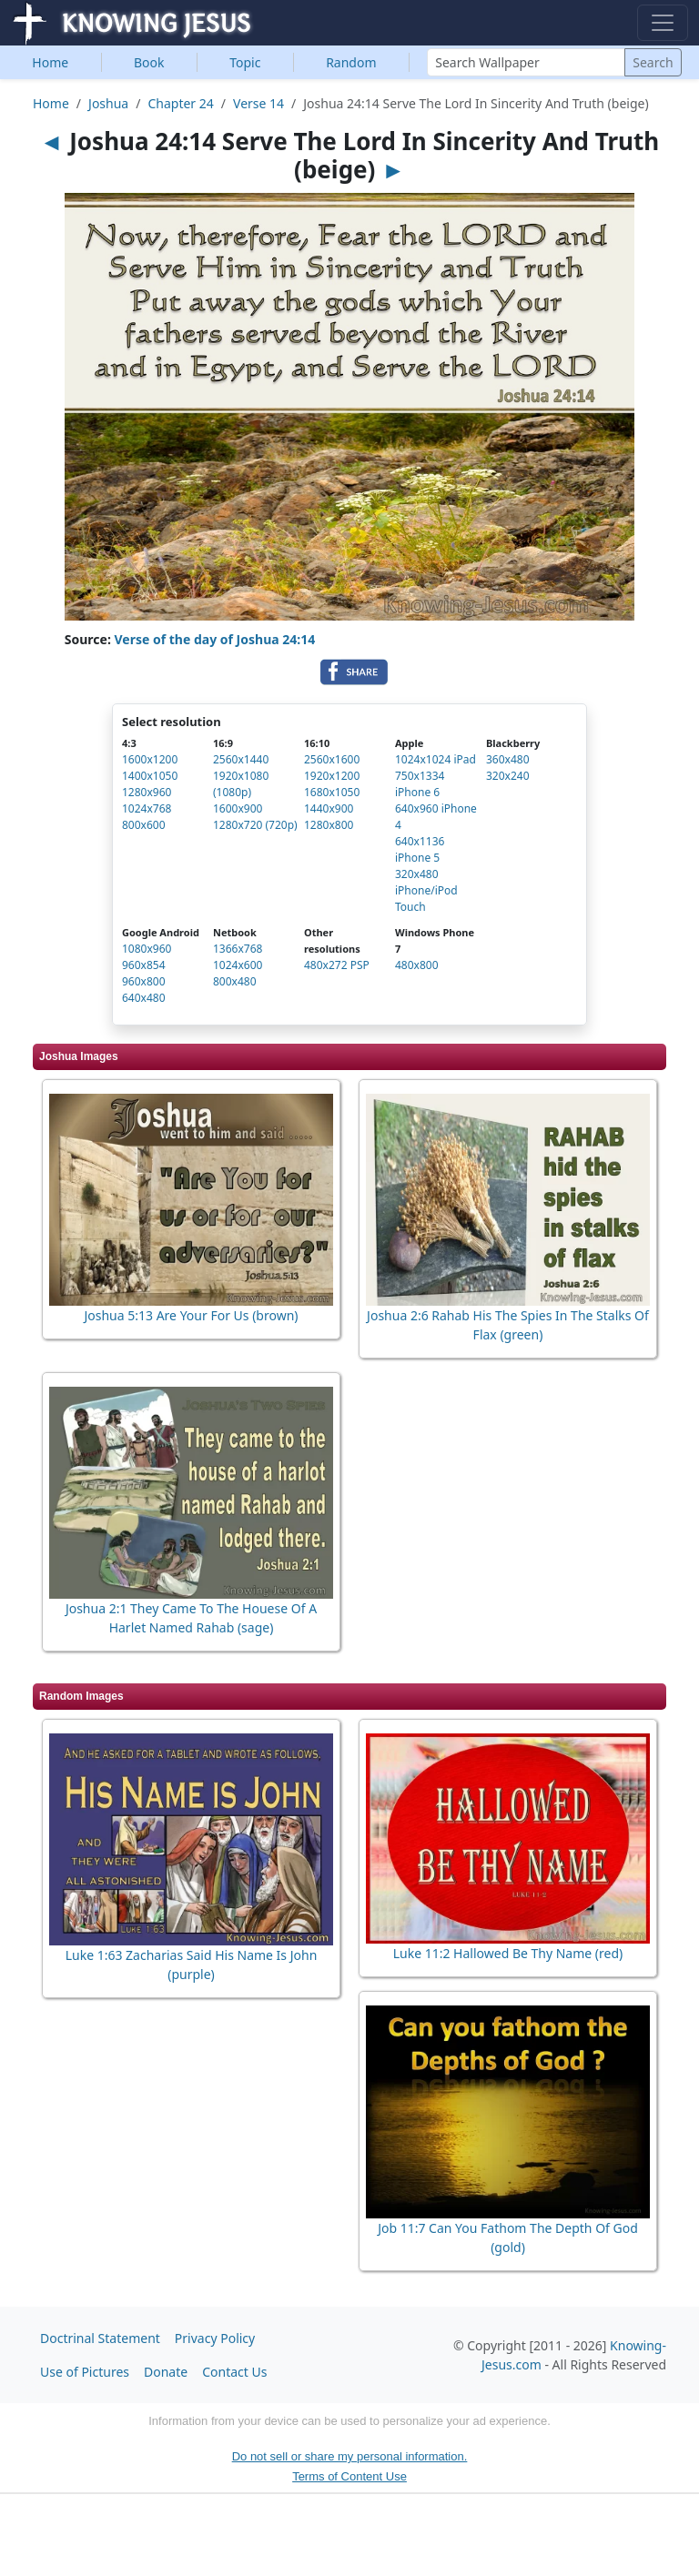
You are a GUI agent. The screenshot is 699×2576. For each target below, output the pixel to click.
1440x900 (328, 808)
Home (50, 62)
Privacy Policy (215, 2338)
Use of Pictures (84, 2371)
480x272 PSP (337, 965)
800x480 (235, 981)
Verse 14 (258, 103)
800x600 (144, 825)
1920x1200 (332, 775)
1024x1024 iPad (435, 759)
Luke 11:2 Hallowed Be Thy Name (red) (508, 1953)
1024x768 (146, 808)
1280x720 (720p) (255, 825)
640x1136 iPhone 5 (419, 849)
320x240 (508, 775)
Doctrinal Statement (100, 2338)
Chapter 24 (180, 103)
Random (351, 62)
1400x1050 (149, 775)
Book (149, 62)
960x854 (144, 965)
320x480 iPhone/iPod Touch (426, 890)
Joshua (108, 103)
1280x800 (328, 825)
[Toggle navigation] (662, 23)
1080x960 (146, 948)
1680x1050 (332, 792)
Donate (165, 2371)
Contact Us (234, 2371)
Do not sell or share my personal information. (350, 2456)
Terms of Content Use (349, 2476)
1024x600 (237, 965)
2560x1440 (240, 759)
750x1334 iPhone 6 (419, 784)
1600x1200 (149, 759)
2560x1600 (332, 759)
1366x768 (237, 948)
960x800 (144, 981)
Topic (244, 62)
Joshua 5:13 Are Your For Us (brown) (191, 1315)
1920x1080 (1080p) (240, 784)
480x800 (417, 965)
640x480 (144, 997)
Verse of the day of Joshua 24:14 (215, 639)
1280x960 (146, 792)
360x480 (508, 759)
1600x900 (237, 808)
